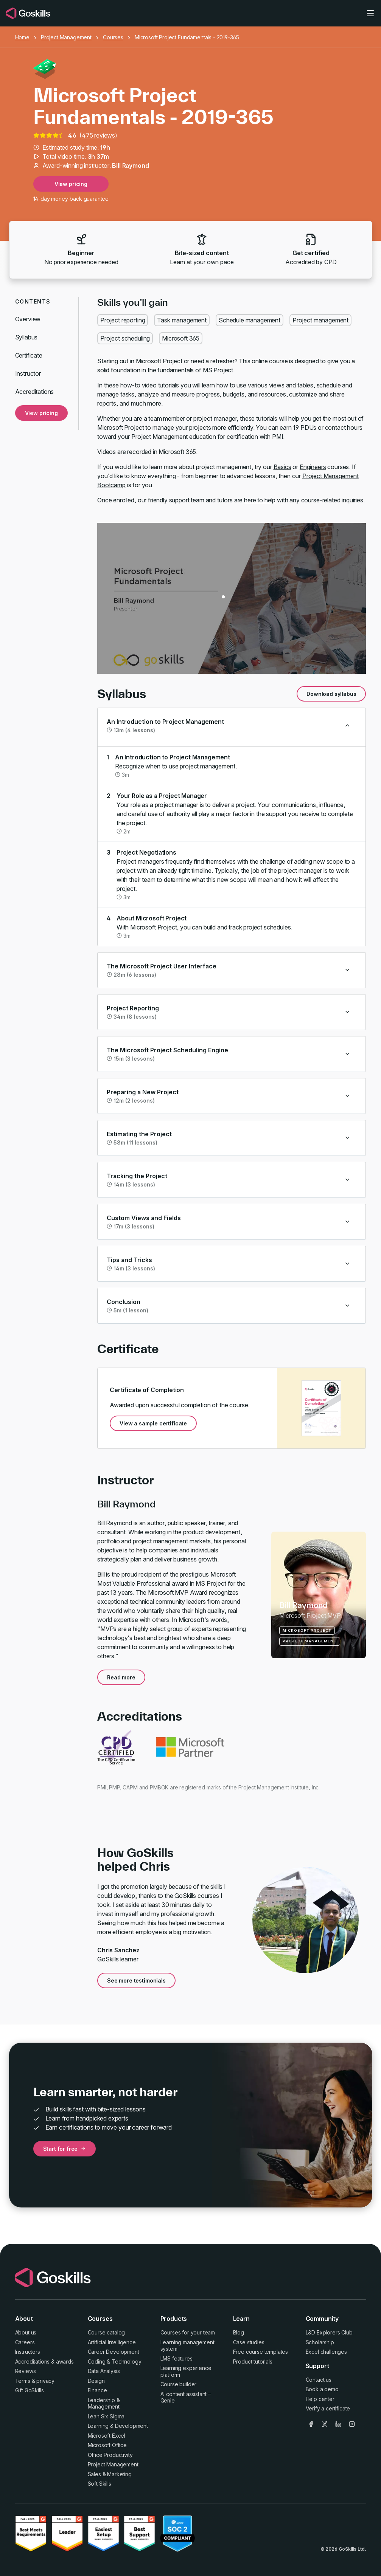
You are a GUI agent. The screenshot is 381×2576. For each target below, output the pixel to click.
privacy (45, 2381)
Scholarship (320, 2342)
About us (26, 2332)
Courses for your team (187, 2332)
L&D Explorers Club (329, 2332)
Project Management (66, 37)
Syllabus (26, 337)
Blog (238, 2332)
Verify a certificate (328, 2408)
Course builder (178, 2384)
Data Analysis (104, 2371)
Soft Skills (99, 2483)
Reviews (25, 2371)
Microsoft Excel (107, 2435)
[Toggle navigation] (370, 13)
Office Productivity (110, 2455)
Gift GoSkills (29, 2390)
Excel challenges (326, 2351)
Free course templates (260, 2351)
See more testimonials (136, 1980)
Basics (282, 467)
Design (96, 2381)
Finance (97, 2390)
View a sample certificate (153, 1423)
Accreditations (34, 391)
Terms (22, 2381)
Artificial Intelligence (112, 2342)
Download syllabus (331, 694)
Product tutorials (252, 2361)
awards (65, 2361)
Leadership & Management (104, 2403)
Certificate (28, 355)
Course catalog (106, 2332)
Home (22, 37)
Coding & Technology (115, 2361)
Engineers (313, 467)
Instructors (27, 2351)
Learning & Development (118, 2426)
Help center (320, 2399)
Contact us (318, 2379)
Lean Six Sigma (106, 2416)
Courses (113, 37)
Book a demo (322, 2389)
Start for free (64, 2148)
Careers (25, 2342)
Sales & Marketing (110, 2474)
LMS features (176, 2358)
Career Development (113, 2351)
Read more (121, 1677)
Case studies (248, 2342)
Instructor (28, 373)
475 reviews (98, 135)
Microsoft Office (107, 2445)
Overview (28, 319)
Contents (33, 301)
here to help (259, 500)
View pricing (70, 184)
